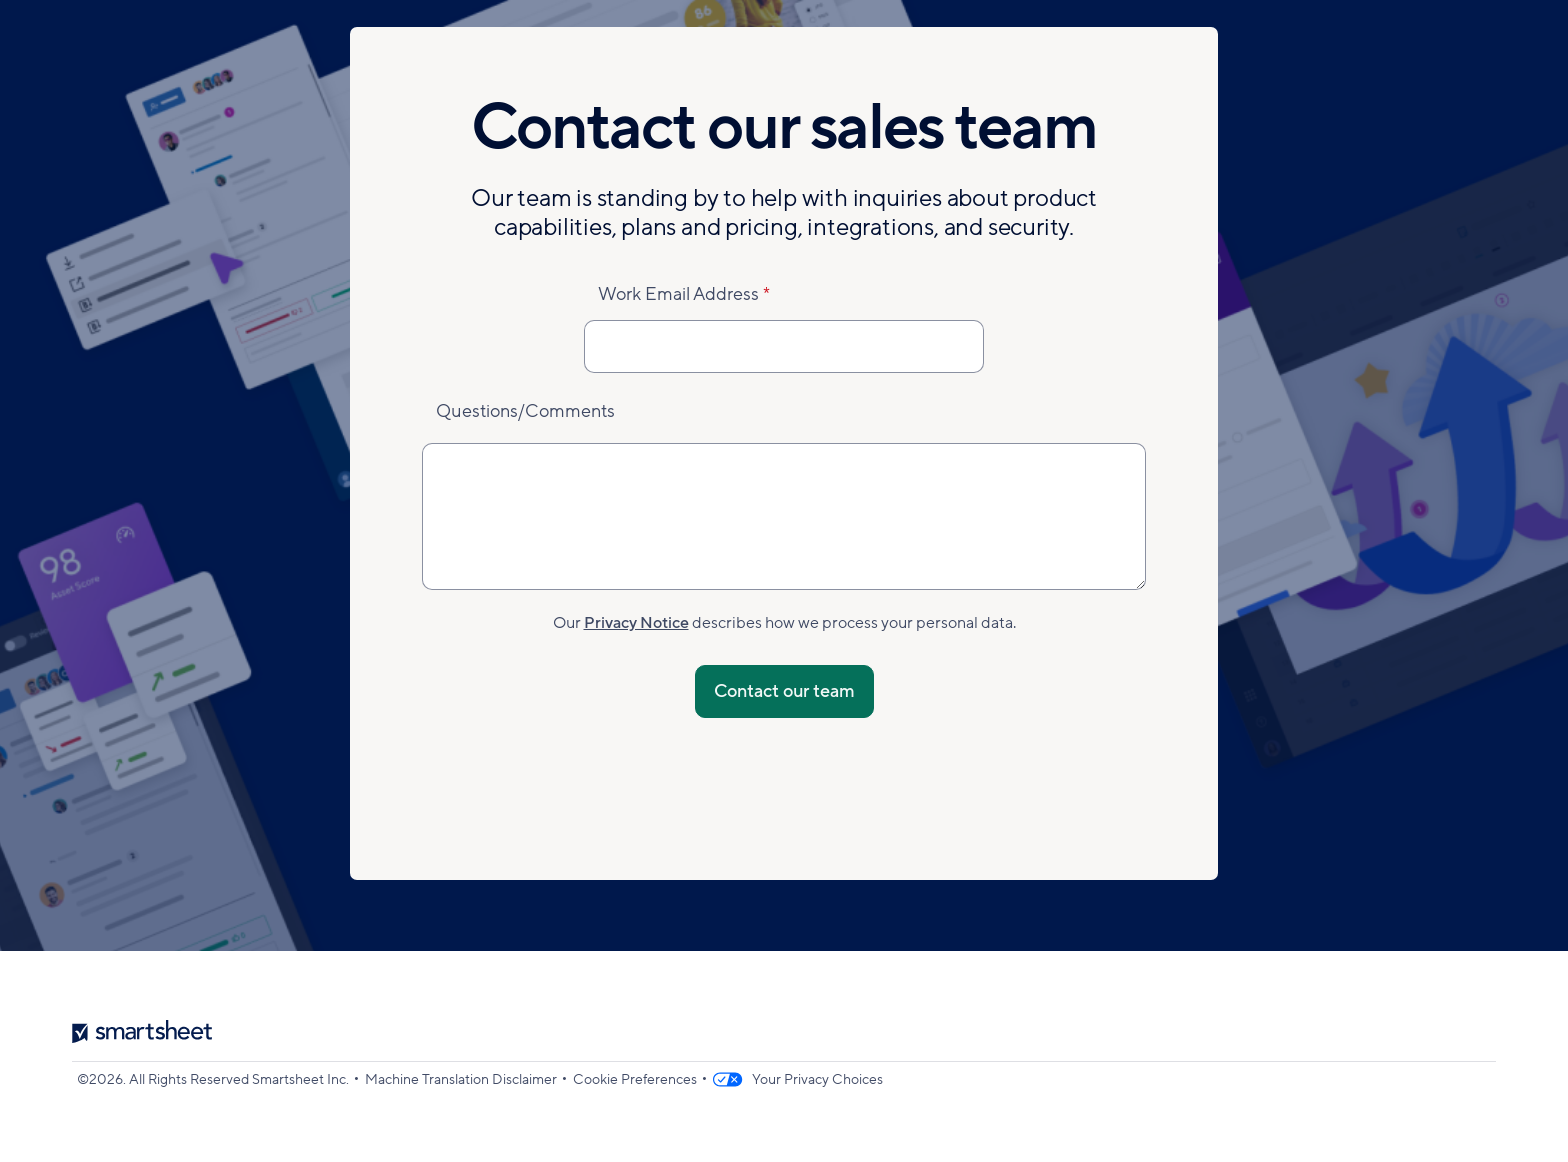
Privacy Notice (636, 623)
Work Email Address (678, 294)
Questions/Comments (525, 411)
